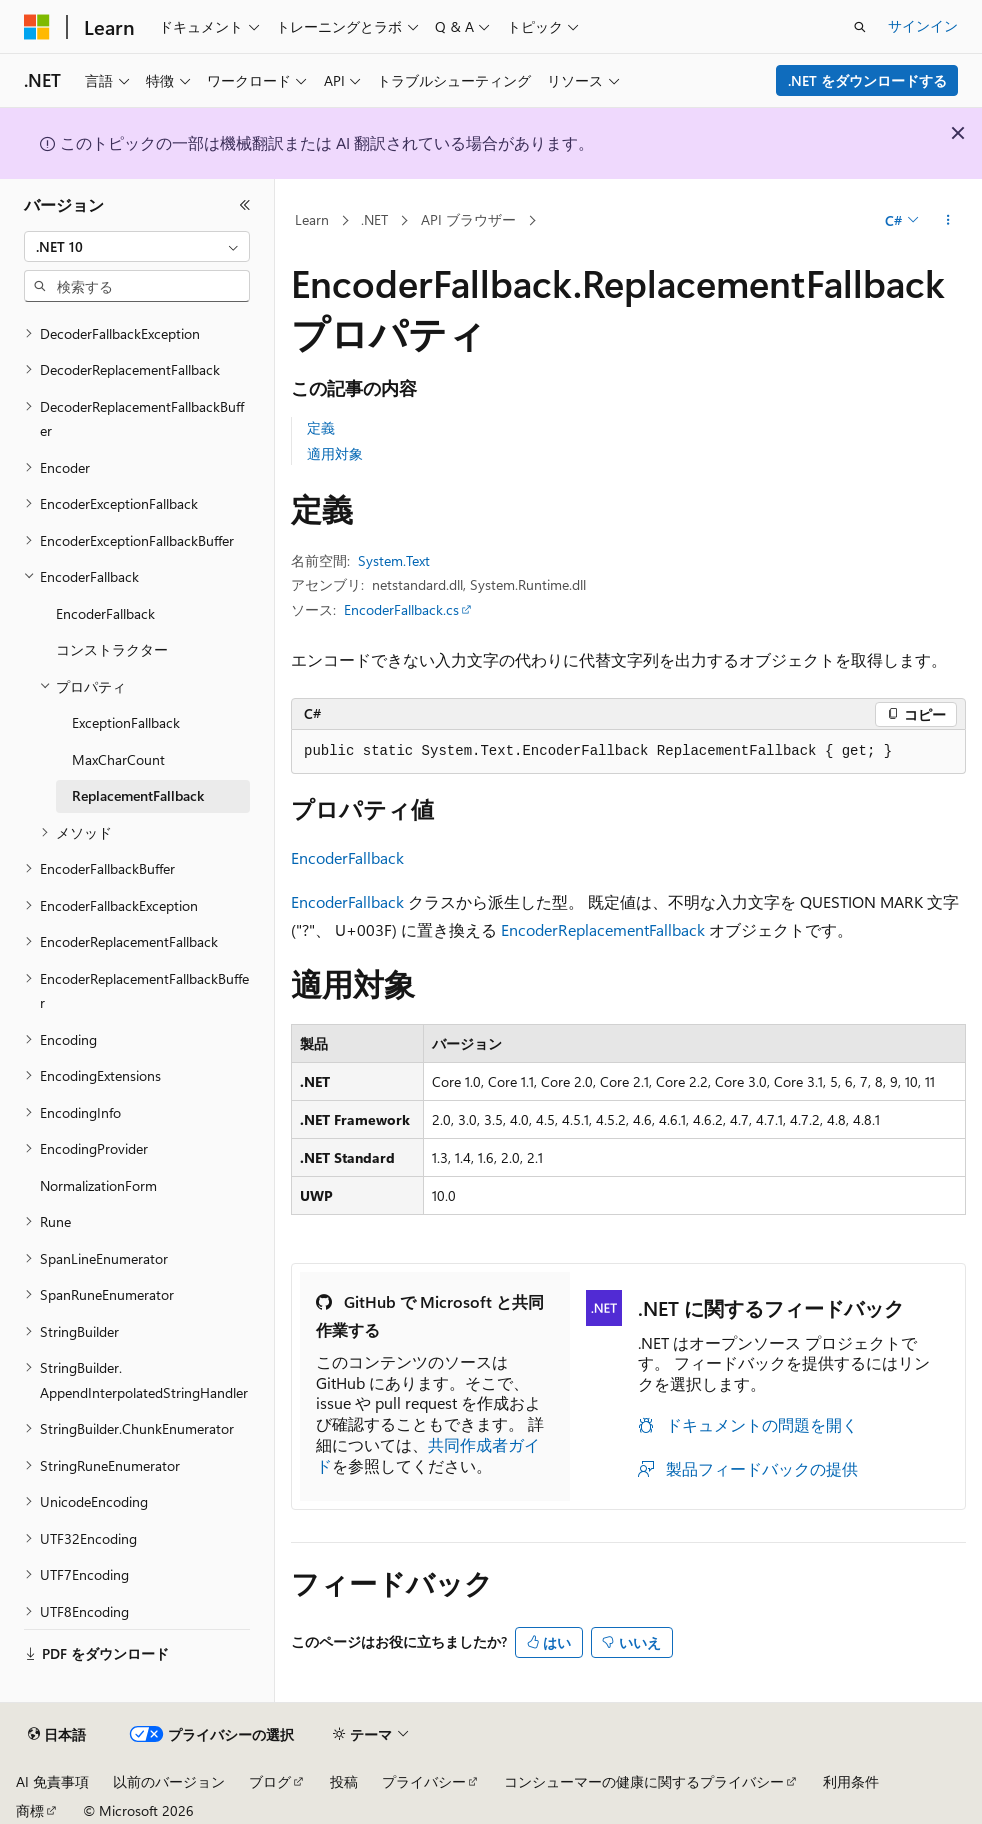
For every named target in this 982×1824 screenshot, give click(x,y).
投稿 (344, 1781)
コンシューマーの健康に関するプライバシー (644, 1781)
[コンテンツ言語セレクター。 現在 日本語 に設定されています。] (57, 1735)
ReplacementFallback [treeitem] (138, 795)
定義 (321, 427)
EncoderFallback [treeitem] (105, 613)
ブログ (270, 1781)
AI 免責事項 (52, 1781)
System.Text (394, 560)
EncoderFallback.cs (401, 609)
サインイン (923, 25)
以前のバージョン (169, 1781)
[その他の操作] (948, 221)
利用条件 (851, 1781)
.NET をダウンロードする (867, 80)
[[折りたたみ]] (245, 205)
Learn (312, 219)
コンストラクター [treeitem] (112, 649)
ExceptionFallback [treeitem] (126, 722)
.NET (374, 219)
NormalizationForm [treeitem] (98, 1185)
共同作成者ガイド (428, 1455)
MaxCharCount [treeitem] (118, 759)
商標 (30, 1810)
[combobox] (137, 247)
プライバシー (424, 1781)
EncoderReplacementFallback (603, 929)
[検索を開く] (860, 27)
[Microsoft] (37, 27)
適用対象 (335, 453)
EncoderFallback (347, 857)
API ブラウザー (468, 219)
